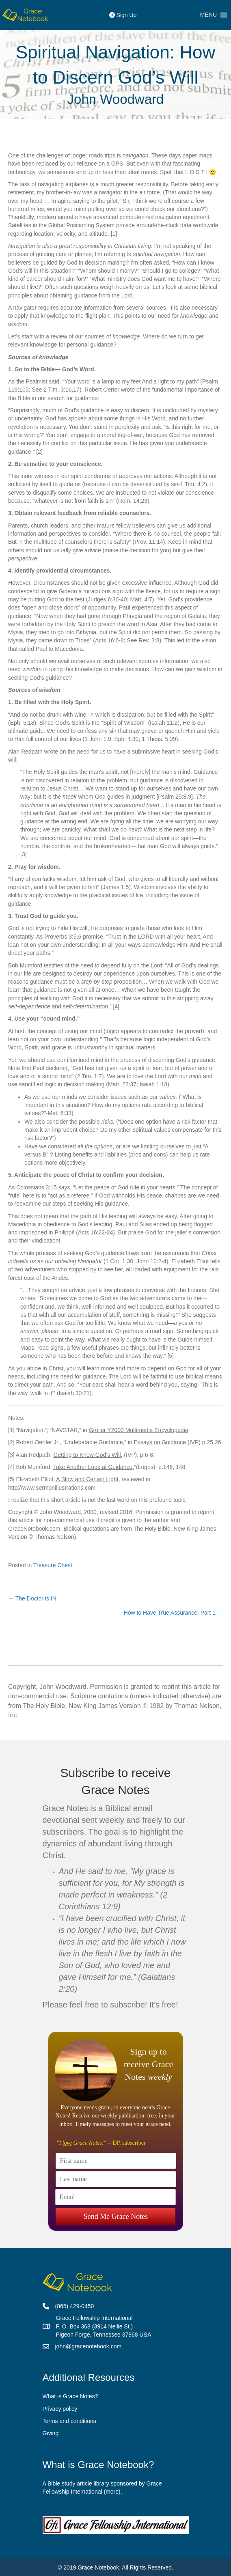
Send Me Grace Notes (116, 2216)
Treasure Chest (52, 1565)
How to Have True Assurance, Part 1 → (173, 1612)
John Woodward (115, 99)
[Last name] (116, 2179)
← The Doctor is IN (32, 1598)
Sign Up (123, 15)
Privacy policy (60, 2409)
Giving (51, 2433)
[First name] (116, 2161)
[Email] (115, 2197)
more (112, 2491)
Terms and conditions (69, 2421)
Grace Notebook (98, 2567)
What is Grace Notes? (70, 2396)
